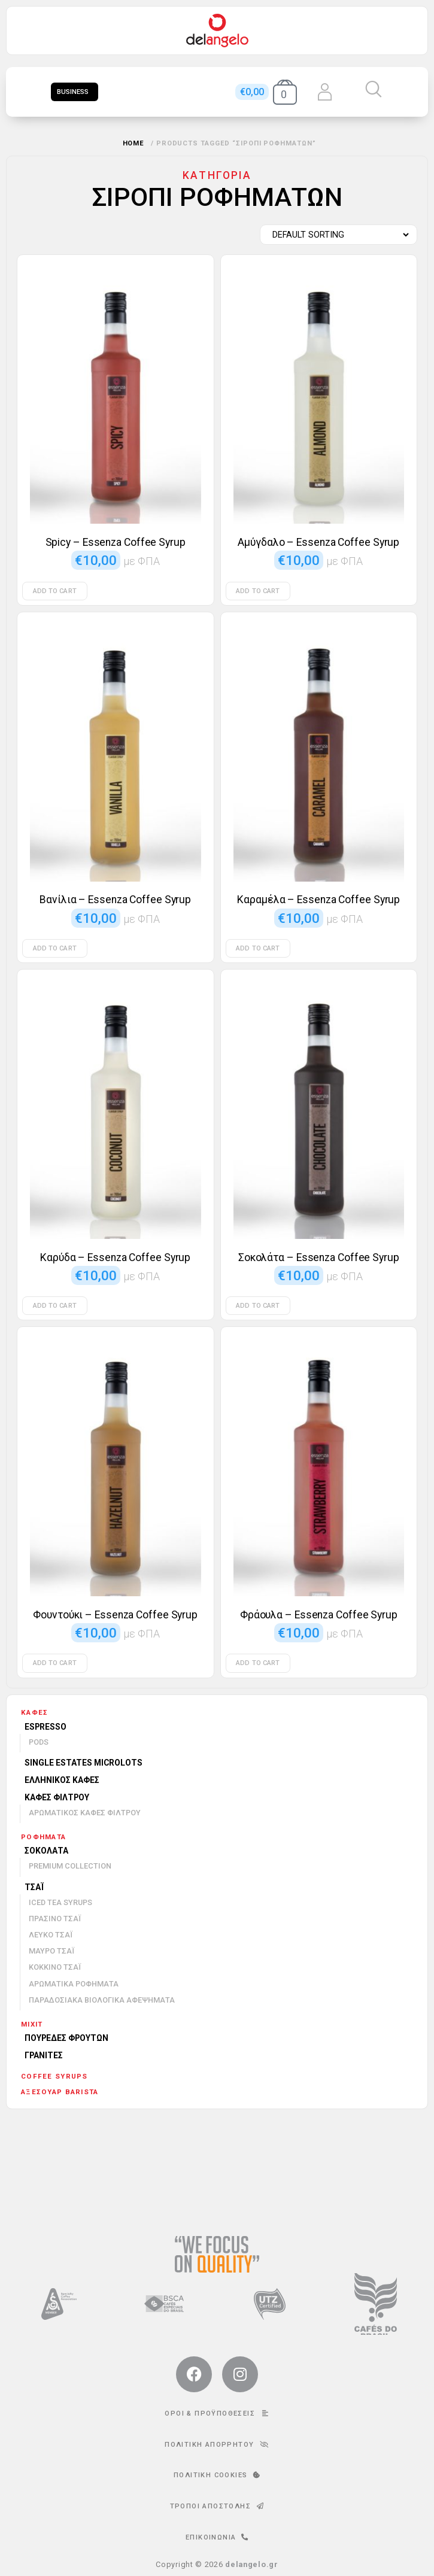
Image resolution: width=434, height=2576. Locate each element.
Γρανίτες (44, 2055)
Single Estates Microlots (83, 1762)
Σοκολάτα (46, 1850)
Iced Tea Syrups (60, 1902)
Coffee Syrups (54, 2076)
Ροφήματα (43, 1837)
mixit (32, 2024)
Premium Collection (70, 1865)
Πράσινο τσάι (55, 1918)
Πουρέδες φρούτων (66, 2038)
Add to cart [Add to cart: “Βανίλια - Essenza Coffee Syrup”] (55, 948)
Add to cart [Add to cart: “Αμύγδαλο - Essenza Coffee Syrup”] (258, 591)
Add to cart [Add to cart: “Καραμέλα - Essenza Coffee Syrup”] (258, 948)
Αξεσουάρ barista (59, 2092)
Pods (38, 1741)
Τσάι (34, 1887)
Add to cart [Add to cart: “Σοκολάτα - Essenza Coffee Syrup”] (258, 1306)
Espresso (45, 1726)
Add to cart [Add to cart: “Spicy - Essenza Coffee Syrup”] (55, 591)
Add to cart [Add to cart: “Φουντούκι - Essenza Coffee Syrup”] (55, 1663)
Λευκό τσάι (50, 1934)
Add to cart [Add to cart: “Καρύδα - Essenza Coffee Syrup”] (55, 1306)
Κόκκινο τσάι (55, 1967)
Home (134, 143)
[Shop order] (335, 234)
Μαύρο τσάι (51, 1950)
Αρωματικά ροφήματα (74, 1983)
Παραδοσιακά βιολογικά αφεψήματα (102, 1999)
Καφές (34, 1712)
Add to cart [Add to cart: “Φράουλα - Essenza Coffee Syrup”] (258, 1663)
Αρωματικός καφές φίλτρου (85, 1812)
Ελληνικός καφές (62, 1780)
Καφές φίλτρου (57, 1797)
